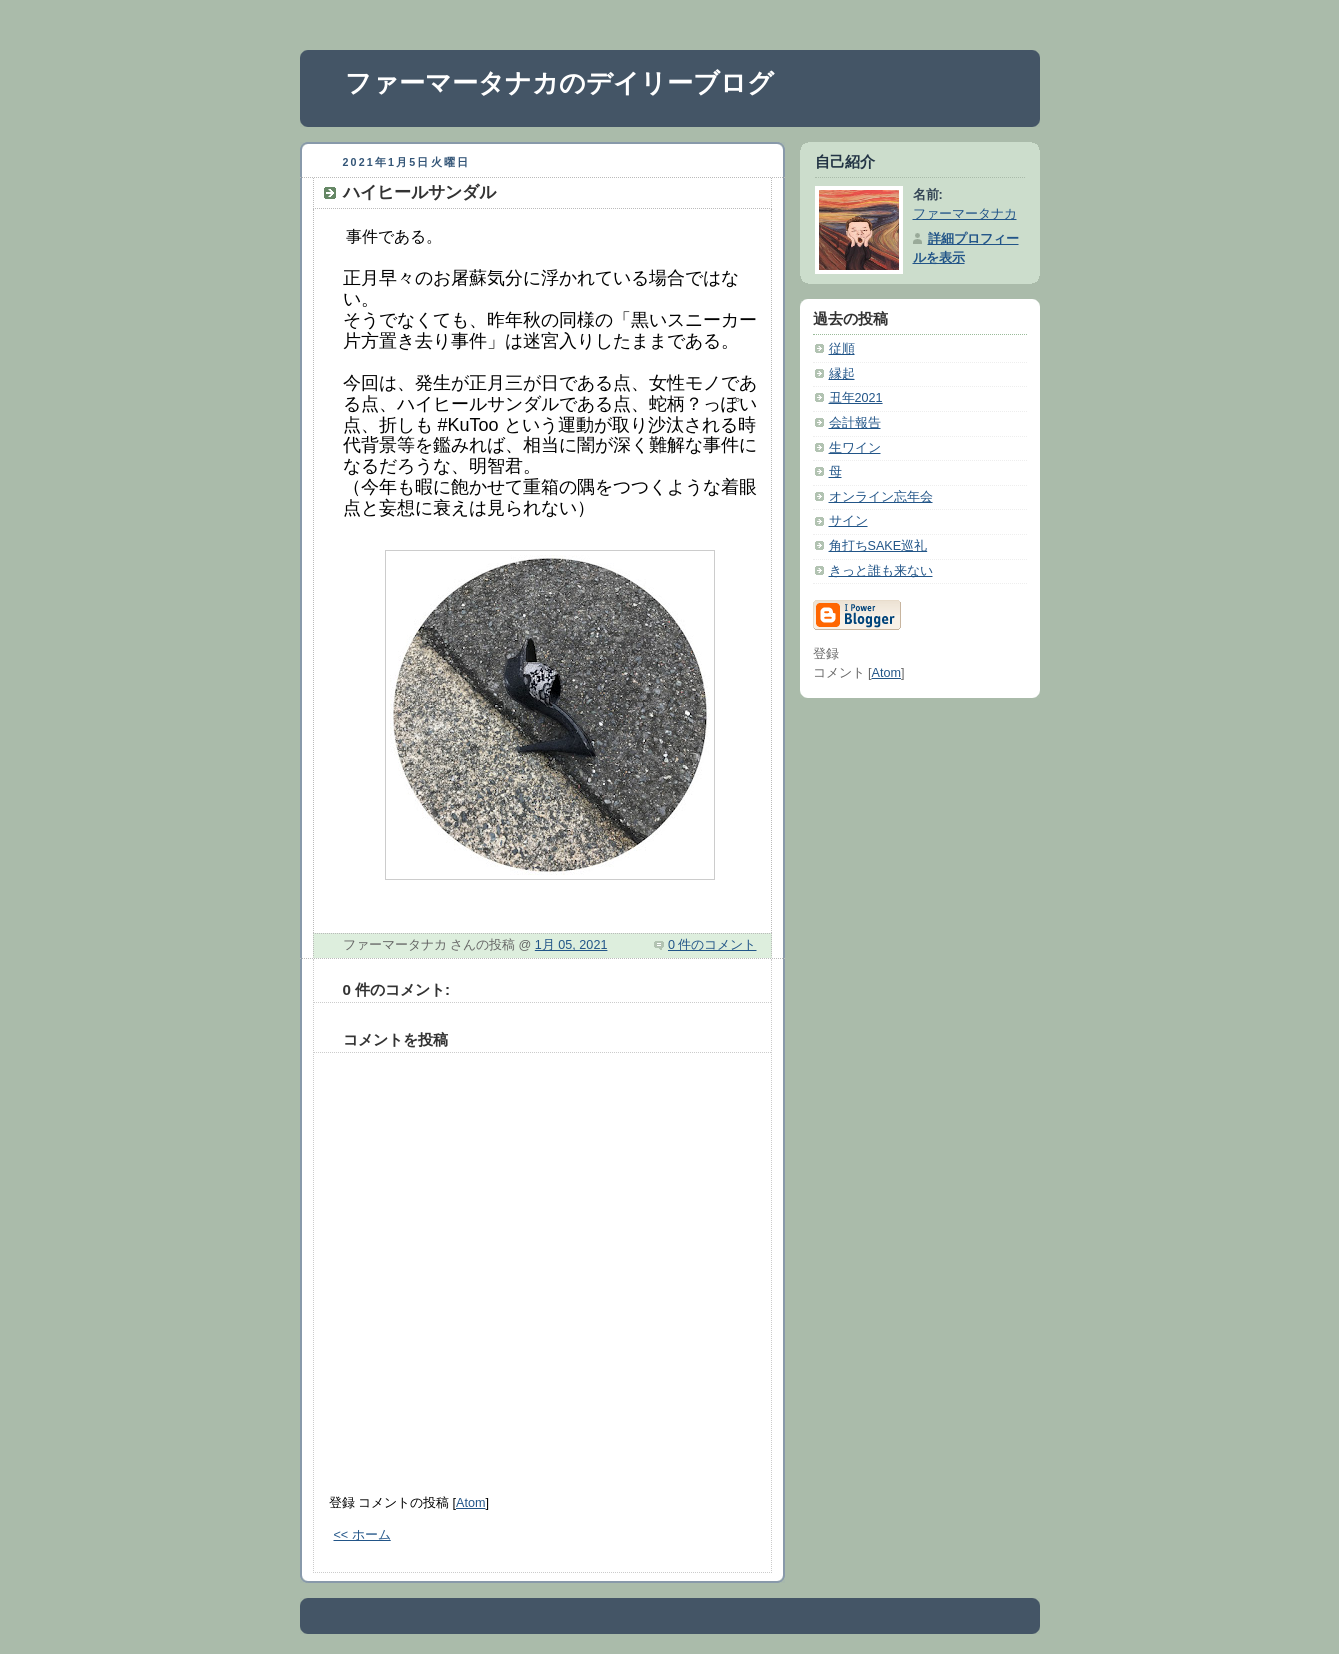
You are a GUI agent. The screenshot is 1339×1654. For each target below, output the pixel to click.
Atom (470, 1503)
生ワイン (855, 448)
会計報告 (855, 423)
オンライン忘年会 (881, 497)
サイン (848, 521)
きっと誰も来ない (881, 571)
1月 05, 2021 (571, 945)
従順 (842, 349)
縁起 (842, 374)
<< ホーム (362, 1535)
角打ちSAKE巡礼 (878, 546)
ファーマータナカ (965, 214)
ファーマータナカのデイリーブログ (559, 83)
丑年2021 (856, 398)
